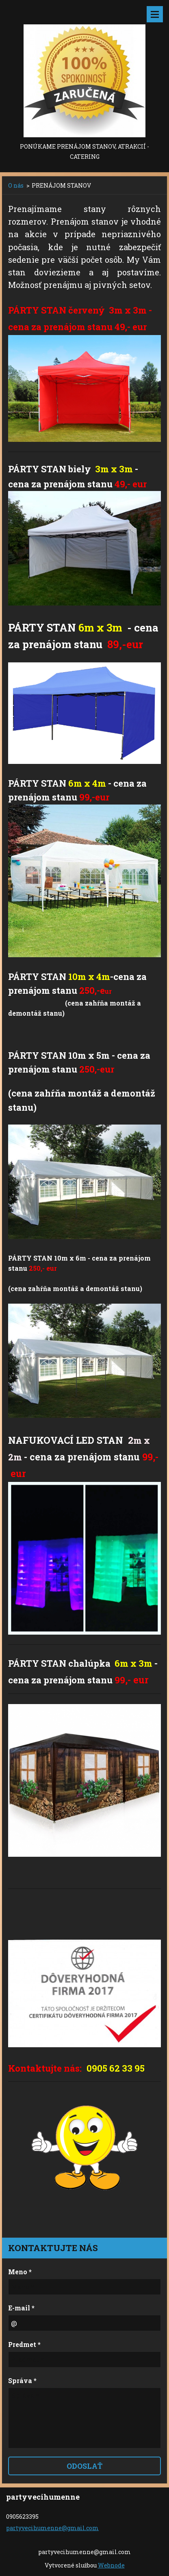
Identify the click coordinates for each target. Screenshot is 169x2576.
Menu (155, 14)
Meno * (20, 2271)
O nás (16, 185)
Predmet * (24, 2344)
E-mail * (21, 2307)
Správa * (22, 2380)
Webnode (111, 2565)
